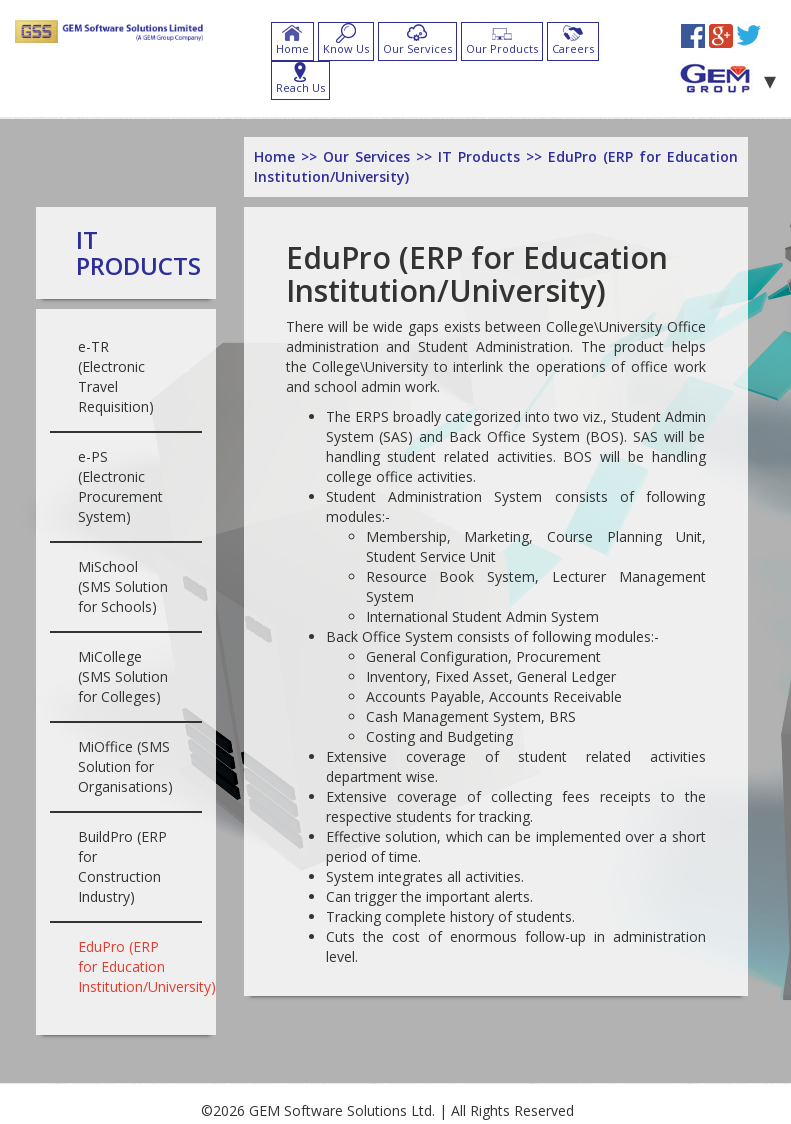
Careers (573, 48)
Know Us (346, 48)
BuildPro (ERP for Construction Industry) (122, 866)
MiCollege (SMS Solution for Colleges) (123, 676)
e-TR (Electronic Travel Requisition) (116, 376)
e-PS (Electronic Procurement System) (120, 486)
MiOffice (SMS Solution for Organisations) (125, 766)
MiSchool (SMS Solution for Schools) (123, 586)
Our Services (417, 48)
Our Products (502, 48)
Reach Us (300, 87)
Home (292, 48)
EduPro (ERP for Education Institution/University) (147, 966)
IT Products (138, 252)
